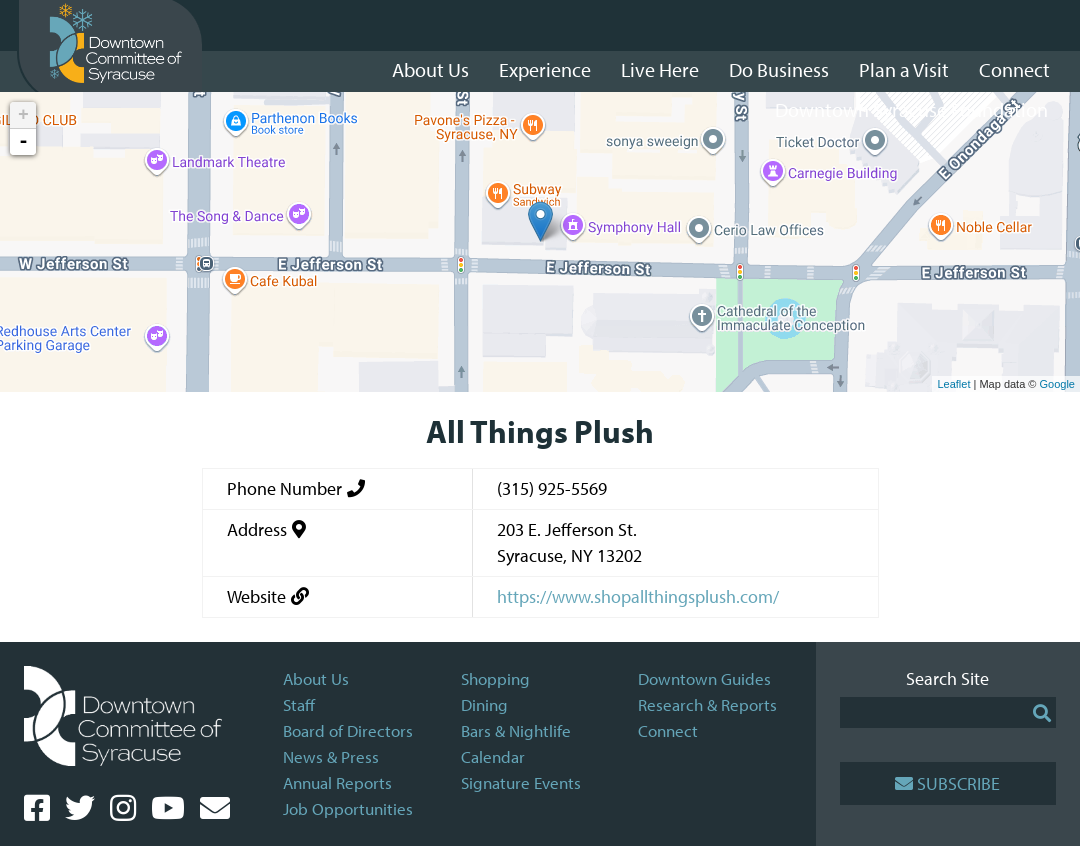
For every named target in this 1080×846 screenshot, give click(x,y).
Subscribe (947, 783)
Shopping (495, 678)
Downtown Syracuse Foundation (911, 109)
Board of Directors (348, 730)
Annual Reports (337, 782)
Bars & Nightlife (516, 730)
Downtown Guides (704, 678)
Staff (299, 704)
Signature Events (521, 782)
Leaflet (953, 384)
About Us (316, 678)
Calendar (493, 756)
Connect (668, 730)
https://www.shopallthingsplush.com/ (638, 596)
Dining (484, 704)
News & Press (331, 756)
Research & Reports (707, 704)
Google (1057, 384)
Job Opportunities (348, 808)
